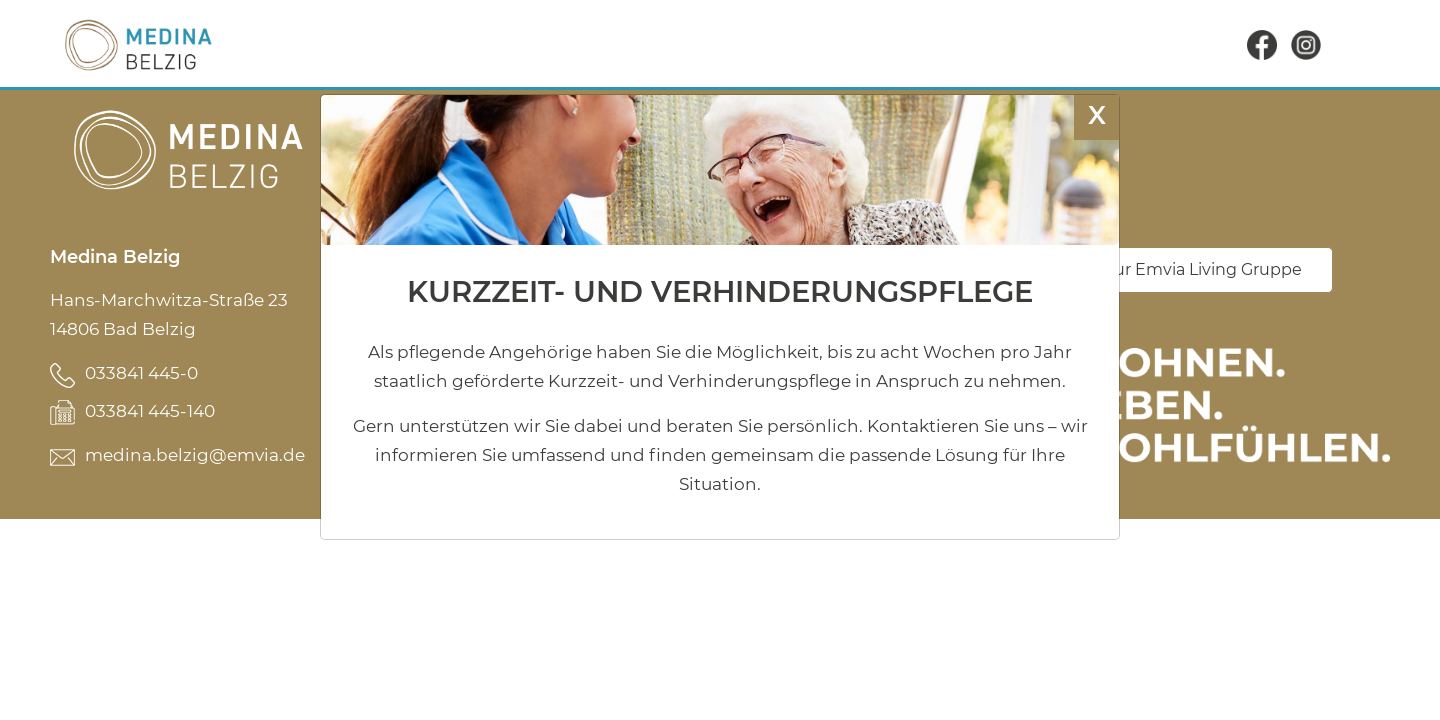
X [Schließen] (1097, 114)
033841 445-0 (141, 373)
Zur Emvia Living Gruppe (1203, 269)
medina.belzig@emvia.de (195, 455)
